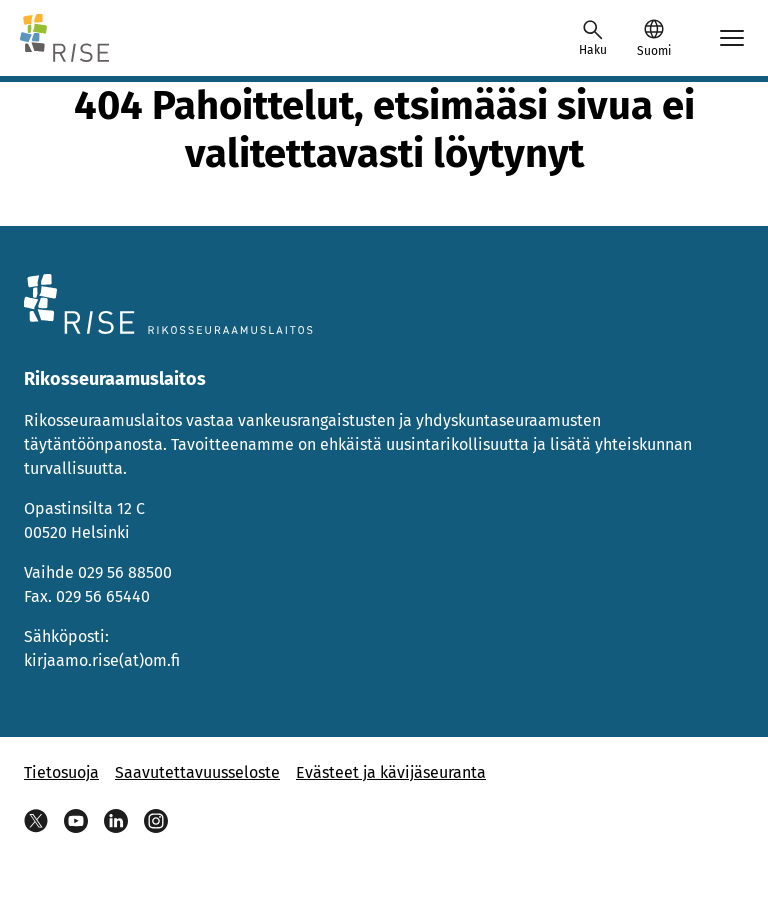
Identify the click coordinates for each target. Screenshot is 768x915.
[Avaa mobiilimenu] (732, 38)
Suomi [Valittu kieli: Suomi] (654, 51)
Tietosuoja (61, 772)
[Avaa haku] (593, 38)
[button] (653, 38)
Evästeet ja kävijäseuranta (391, 772)
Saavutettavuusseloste (197, 772)
